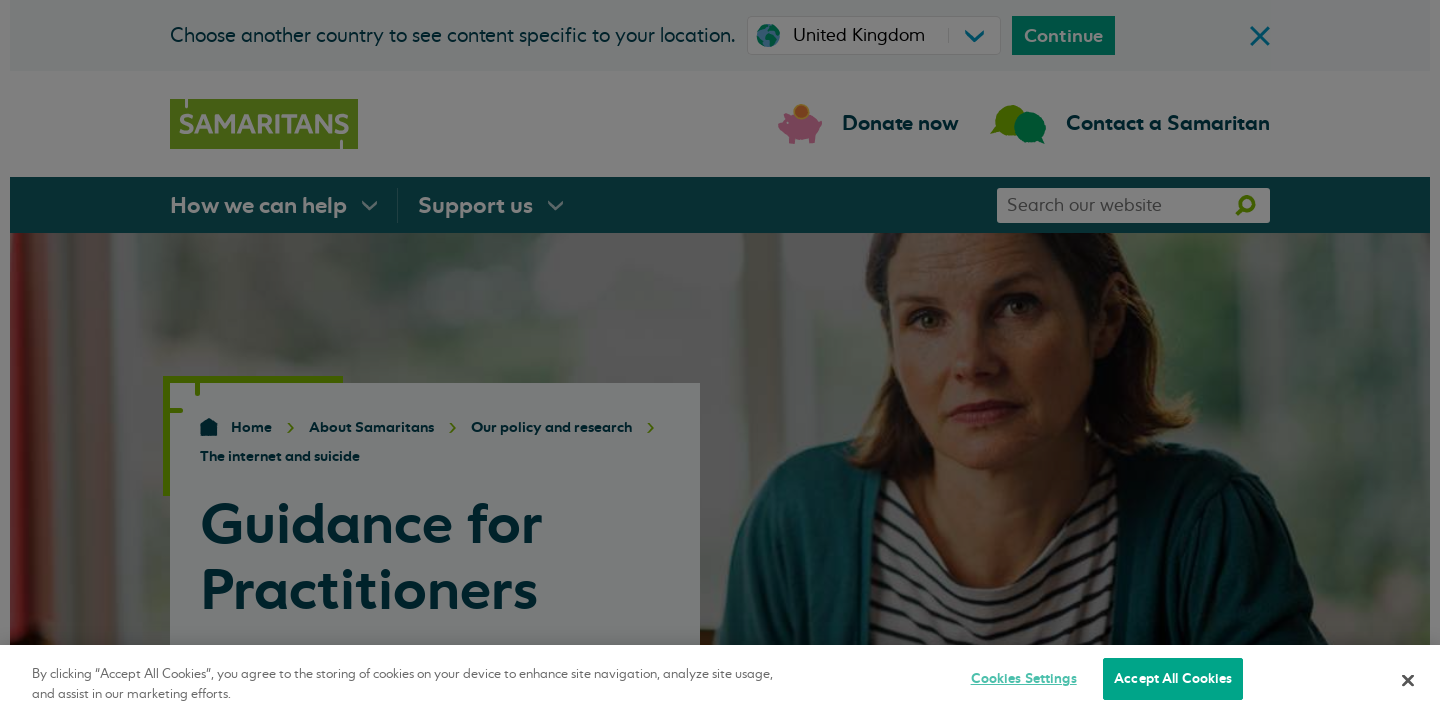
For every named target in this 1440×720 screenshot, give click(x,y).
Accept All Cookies (1173, 678)
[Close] (1408, 680)
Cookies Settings (1024, 678)
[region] (720, 682)
